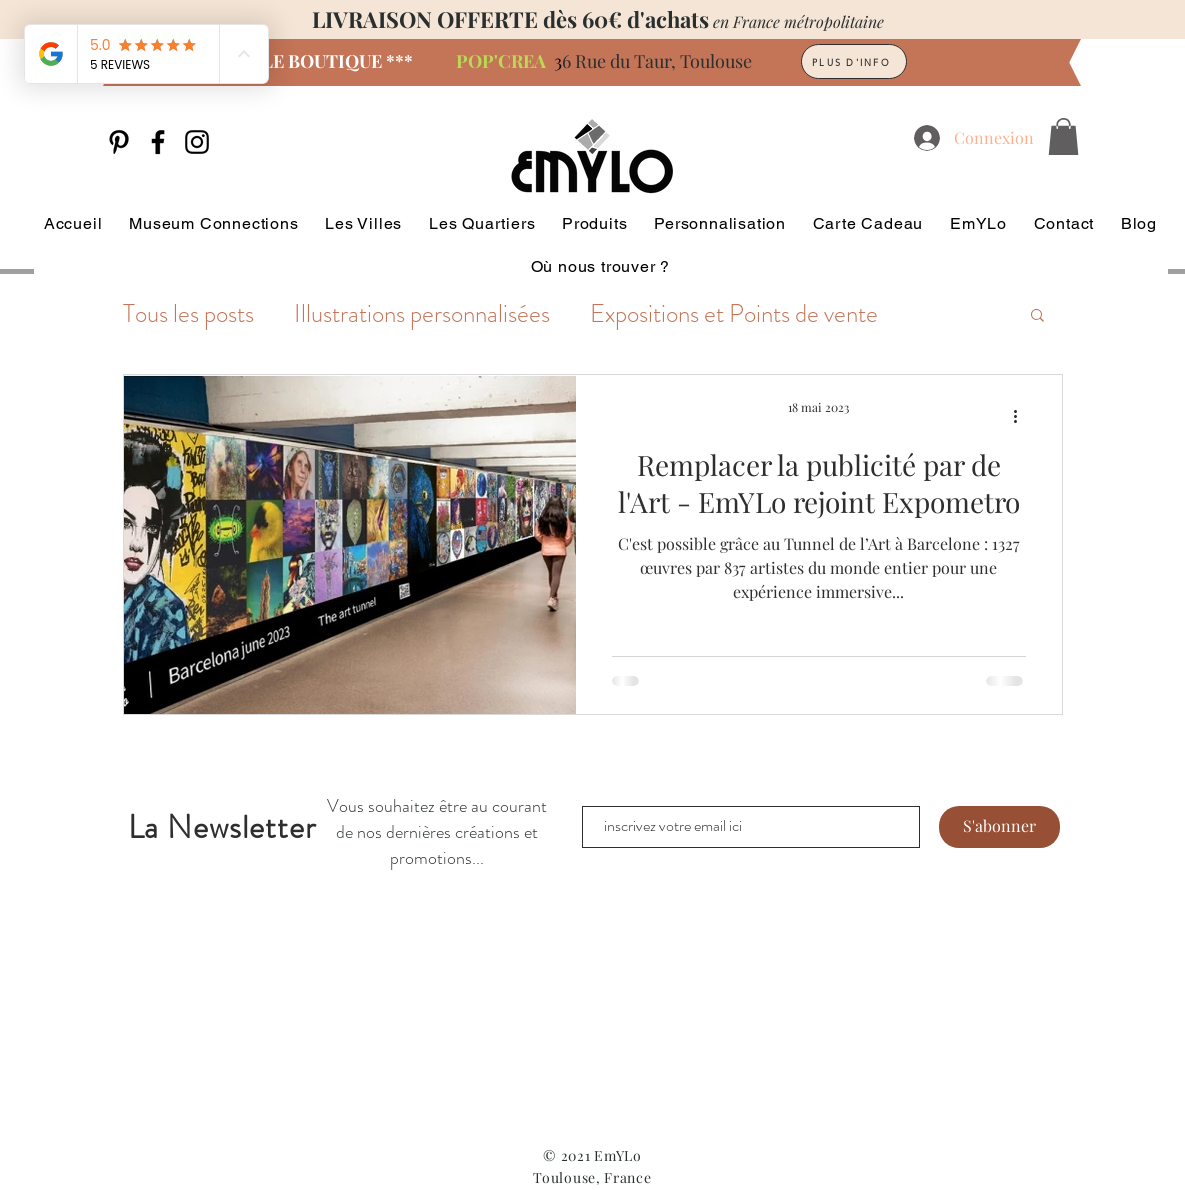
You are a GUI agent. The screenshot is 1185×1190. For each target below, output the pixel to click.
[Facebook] (158, 142)
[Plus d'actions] (1023, 416)
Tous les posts (188, 314)
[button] (1063, 136)
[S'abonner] (999, 827)
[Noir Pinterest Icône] (119, 142)
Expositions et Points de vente (734, 314)
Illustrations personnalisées (422, 314)
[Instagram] (197, 142)
